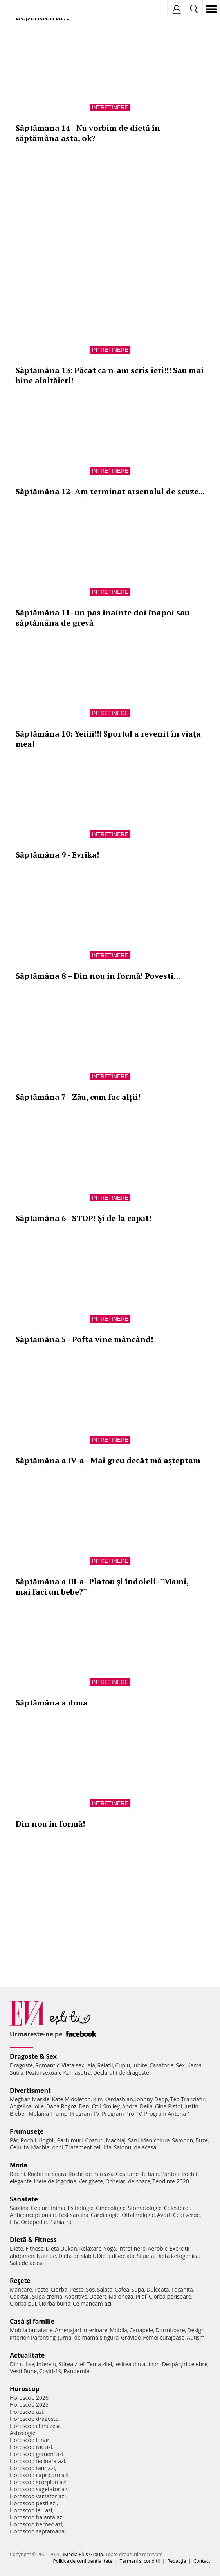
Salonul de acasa (135, 2147)
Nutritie (46, 2256)
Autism (196, 2337)
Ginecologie (111, 2207)
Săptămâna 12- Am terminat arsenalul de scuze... (110, 491)
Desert (98, 2296)
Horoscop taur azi (32, 2468)
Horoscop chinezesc (35, 2425)
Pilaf (140, 2296)
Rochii (28, 2140)
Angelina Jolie (27, 2106)
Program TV (84, 2113)
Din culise (22, 2364)
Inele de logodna (55, 2181)
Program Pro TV (122, 2113)
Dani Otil (90, 2106)
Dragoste (21, 2065)
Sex (180, 2065)
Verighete (91, 2181)
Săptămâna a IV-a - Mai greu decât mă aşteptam (108, 1460)
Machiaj (116, 2140)
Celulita (19, 2147)
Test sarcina (73, 2214)
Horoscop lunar (29, 2440)
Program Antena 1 (167, 2113)
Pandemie (76, 2371)
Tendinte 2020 (170, 2181)
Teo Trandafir (187, 2099)
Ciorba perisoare (170, 2296)
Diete (16, 2248)
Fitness (34, 2248)
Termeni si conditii (140, 2561)
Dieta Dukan (61, 2248)
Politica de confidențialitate (82, 2561)
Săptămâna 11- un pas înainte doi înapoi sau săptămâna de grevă (102, 617)
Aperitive (76, 2296)
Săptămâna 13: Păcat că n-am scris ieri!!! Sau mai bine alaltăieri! (110, 375)
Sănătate (24, 2199)
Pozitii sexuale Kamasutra (58, 2072)
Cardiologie (105, 2214)
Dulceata (157, 2289)
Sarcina (19, 2207)
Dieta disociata (116, 2256)
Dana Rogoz (61, 2106)
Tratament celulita (88, 2147)
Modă (18, 2165)
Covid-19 (50, 2371)
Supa (138, 2289)
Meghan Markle (30, 2099)
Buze (201, 2140)
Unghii (46, 2140)
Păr (14, 2140)
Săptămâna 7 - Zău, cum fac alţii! (78, 1097)
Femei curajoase (163, 2337)
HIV (14, 2222)
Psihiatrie (61, 2222)
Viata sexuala (78, 2065)
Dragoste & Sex (33, 2056)
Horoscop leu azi (31, 2510)
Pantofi (170, 2173)
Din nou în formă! (50, 1823)
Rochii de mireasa (91, 2173)
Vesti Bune (23, 2371)
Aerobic (157, 2248)
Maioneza (120, 2296)
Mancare (21, 2289)
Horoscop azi (26, 2411)
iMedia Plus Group (83, 2554)
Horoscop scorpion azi (38, 2482)
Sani (133, 2140)
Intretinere (110, 107)
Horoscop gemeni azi (36, 2454)
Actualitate (27, 2355)
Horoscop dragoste (34, 2418)
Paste (41, 2289)
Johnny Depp (151, 2099)
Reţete (20, 2280)
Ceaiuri (40, 2207)
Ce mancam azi (92, 2303)
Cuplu (122, 2065)
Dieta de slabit (76, 2256)
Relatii (105, 2065)
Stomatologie (145, 2207)
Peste (77, 2289)
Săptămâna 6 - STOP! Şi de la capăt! (83, 1218)
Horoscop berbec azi (36, 2524)
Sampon (182, 2140)
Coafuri (94, 2140)
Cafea (122, 2289)
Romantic (47, 2065)
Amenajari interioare (81, 2330)
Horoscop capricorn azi (39, 2475)
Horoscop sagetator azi (39, 2489)
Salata (105, 2289)
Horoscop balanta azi (36, 2517)
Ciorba (58, 2289)
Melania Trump (48, 2113)
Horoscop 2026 (29, 2397)
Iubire (139, 2065)
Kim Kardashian (113, 2099)
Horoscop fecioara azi (37, 2461)
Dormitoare (170, 2330)
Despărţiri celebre (184, 2364)
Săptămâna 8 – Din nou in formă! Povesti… (98, 976)
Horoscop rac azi (31, 2447)
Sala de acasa (27, 2263)
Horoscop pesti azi (33, 2503)
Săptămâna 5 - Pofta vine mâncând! (84, 1339)
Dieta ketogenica (177, 2256)
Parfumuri (70, 2140)
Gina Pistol (168, 2106)
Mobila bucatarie (31, 2330)
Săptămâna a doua (52, 1702)
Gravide (131, 2337)
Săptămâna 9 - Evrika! (57, 854)
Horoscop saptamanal (38, 2531)
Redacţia (176, 2561)
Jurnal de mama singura (88, 2337)
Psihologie (81, 2207)
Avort (164, 2214)
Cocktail (20, 2296)
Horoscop (25, 2389)
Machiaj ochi (47, 2147)
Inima (58, 2207)
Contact (201, 2561)
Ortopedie (34, 2222)
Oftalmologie (138, 2214)
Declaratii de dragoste (121, 2072)
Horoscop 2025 (29, 2404)
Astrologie (23, 2433)
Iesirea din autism (137, 2364)
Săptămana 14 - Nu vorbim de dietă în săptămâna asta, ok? (88, 133)
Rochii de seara (46, 2173)
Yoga (110, 2248)
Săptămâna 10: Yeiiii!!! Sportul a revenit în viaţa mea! (108, 738)
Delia (146, 2106)
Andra (130, 2106)
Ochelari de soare (127, 2181)
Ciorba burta (54, 2303)
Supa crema (47, 2296)
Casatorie (162, 2065)
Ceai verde (186, 2214)
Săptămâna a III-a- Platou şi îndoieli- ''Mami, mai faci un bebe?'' (102, 1586)
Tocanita (182, 2289)
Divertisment (30, 2090)
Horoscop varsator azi (37, 2496)
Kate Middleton (71, 2099)
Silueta (145, 2256)
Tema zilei (99, 2364)
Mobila (118, 2330)
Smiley (111, 2106)
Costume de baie (137, 2173)
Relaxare (90, 2248)
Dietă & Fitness (33, 2239)
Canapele (141, 2330)
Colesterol (177, 2207)
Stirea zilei (71, 2364)
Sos (90, 2289)
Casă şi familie (32, 2321)
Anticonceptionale (33, 2214)
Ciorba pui (23, 2303)
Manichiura (155, 2140)
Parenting (43, 2337)
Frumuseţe (27, 2131)
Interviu (46, 2364)
